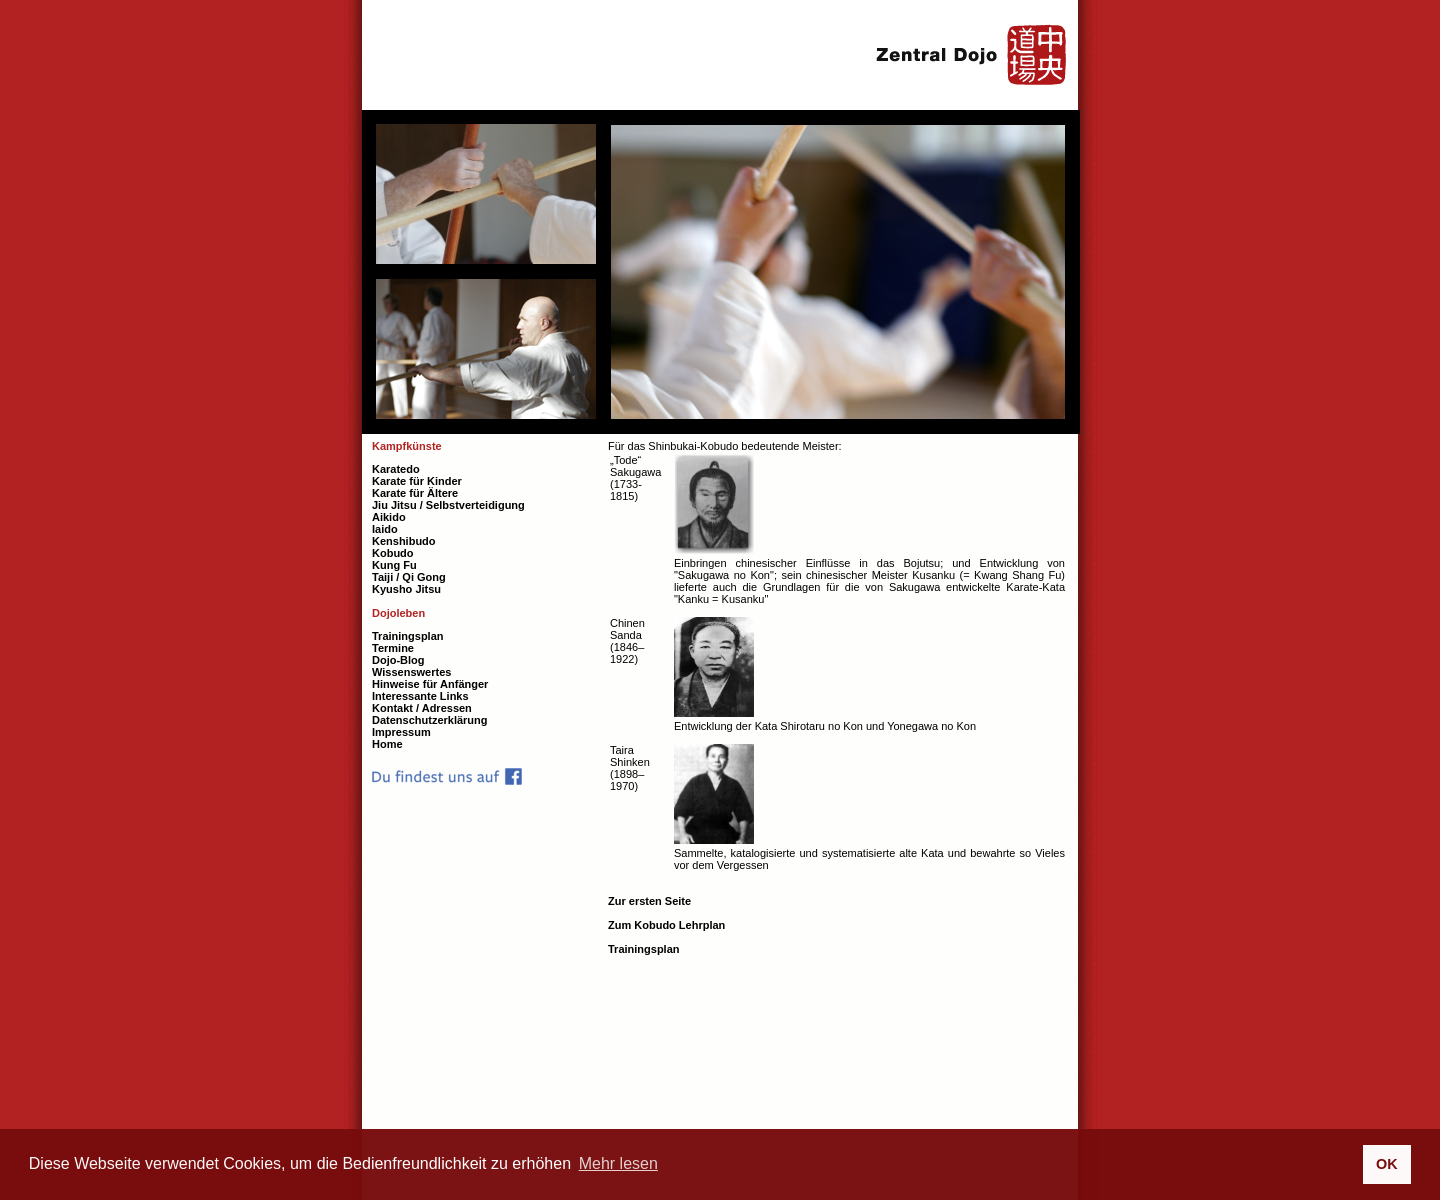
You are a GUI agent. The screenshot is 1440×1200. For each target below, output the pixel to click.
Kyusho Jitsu (406, 589)
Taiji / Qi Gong (409, 577)
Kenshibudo (404, 541)
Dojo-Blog (398, 660)
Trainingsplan (644, 949)
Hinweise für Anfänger (430, 684)
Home (387, 744)
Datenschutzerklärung (430, 720)
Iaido (385, 529)
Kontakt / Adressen (422, 708)
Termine (393, 648)
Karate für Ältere (415, 493)
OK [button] (1387, 1164)
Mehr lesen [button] (618, 1163)
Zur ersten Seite (649, 901)
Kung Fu (394, 565)
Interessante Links (420, 696)
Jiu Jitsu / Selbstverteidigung (448, 505)
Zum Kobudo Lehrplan (666, 925)
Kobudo (393, 553)
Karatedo (396, 469)
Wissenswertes (411, 672)
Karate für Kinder (417, 481)
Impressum (401, 732)
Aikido (389, 517)
